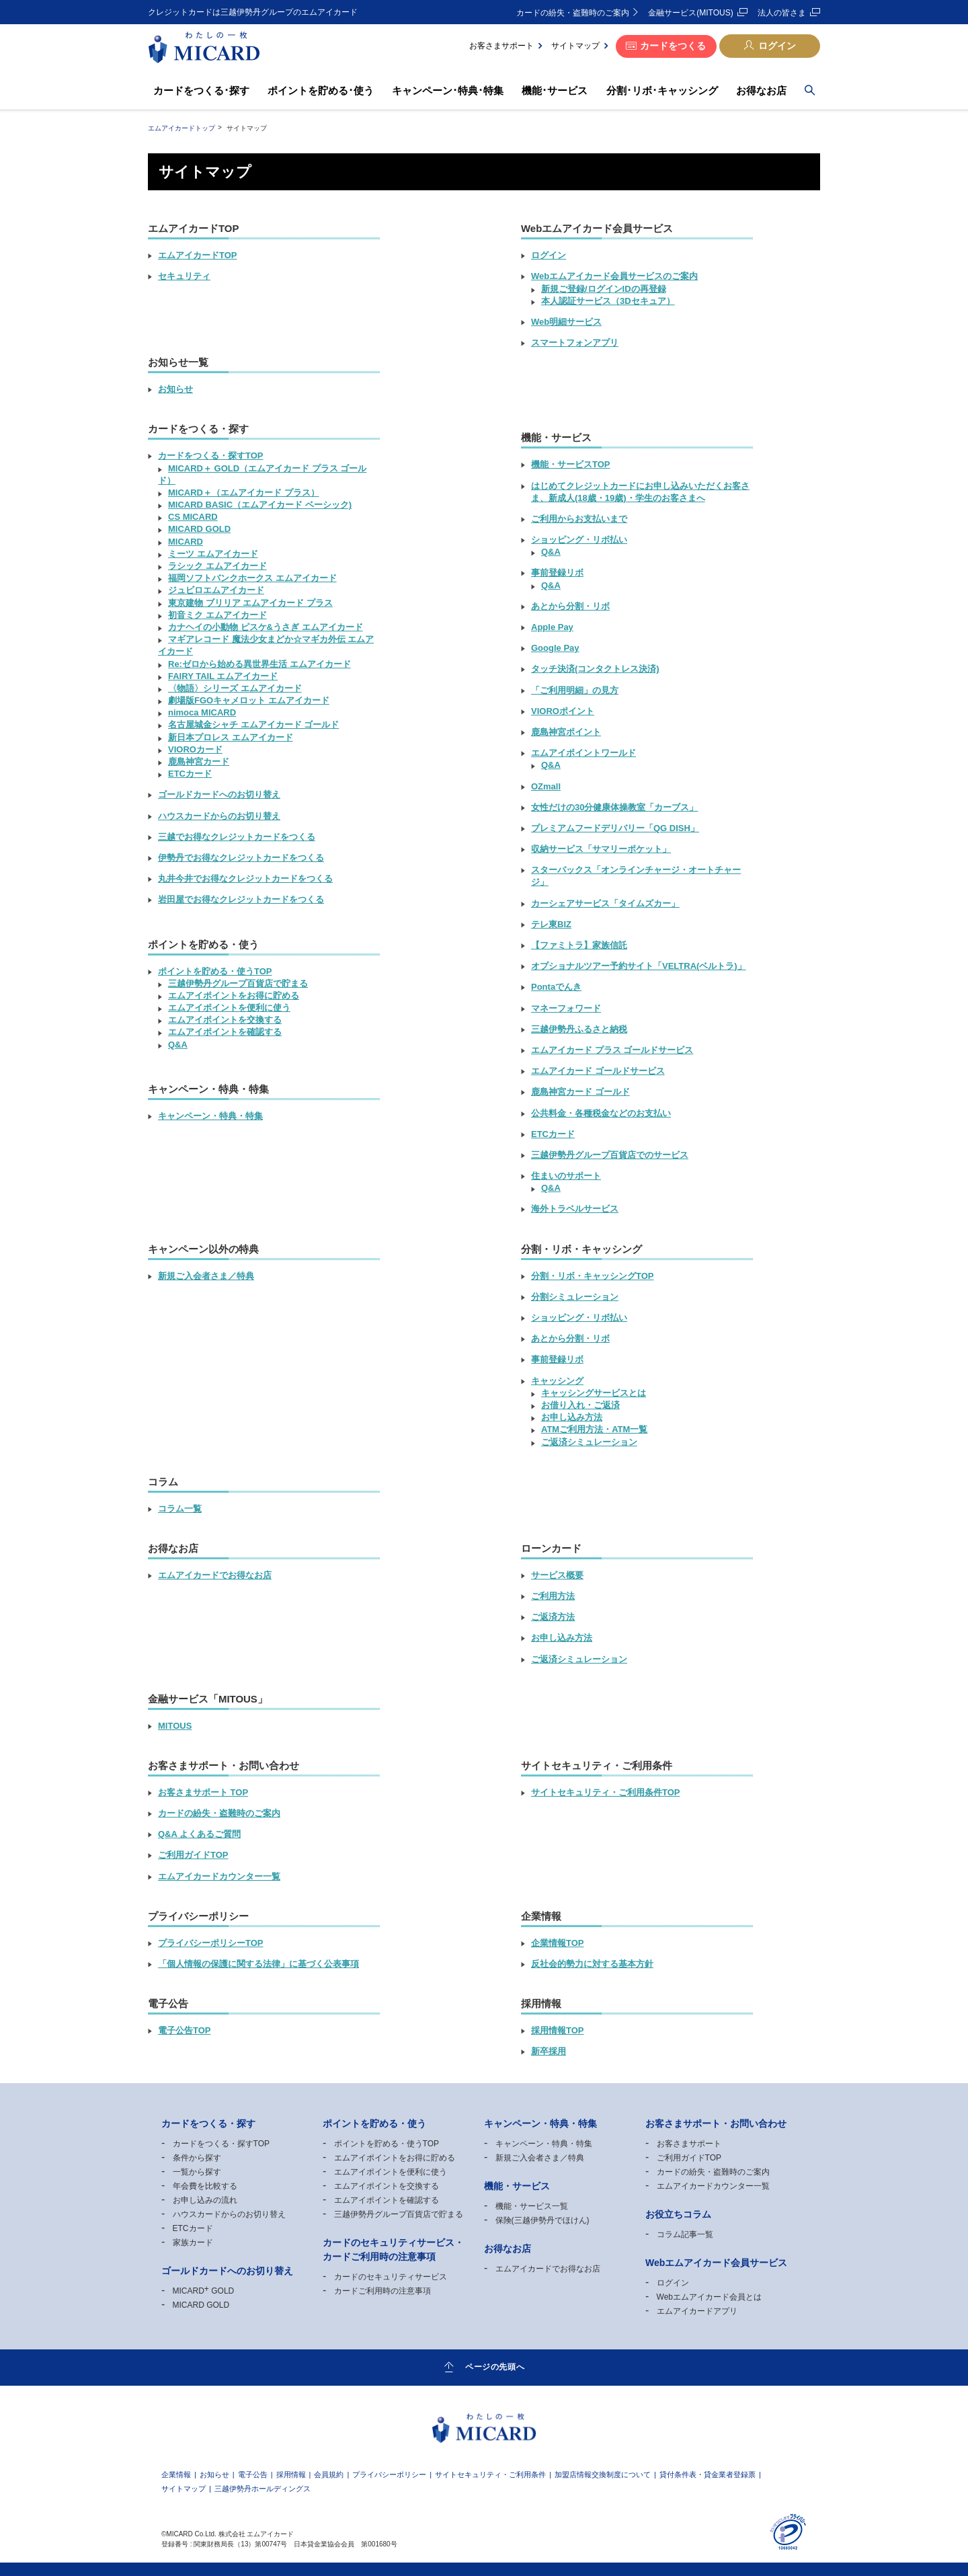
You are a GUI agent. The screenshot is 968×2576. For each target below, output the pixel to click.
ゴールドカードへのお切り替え (219, 794)
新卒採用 (548, 2051)
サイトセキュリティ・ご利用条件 (490, 2475)
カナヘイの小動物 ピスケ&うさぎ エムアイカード (265, 627)
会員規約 (329, 2475)
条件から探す (197, 2157)
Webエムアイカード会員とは (709, 2297)
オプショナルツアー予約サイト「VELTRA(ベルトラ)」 (638, 966)
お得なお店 (761, 90)
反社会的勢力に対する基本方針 (592, 1964)
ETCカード (190, 774)
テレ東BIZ (551, 924)
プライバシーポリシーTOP (211, 1943)
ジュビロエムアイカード (216, 590)
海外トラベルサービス (574, 1209)
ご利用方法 (553, 1596)
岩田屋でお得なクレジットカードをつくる (241, 899)
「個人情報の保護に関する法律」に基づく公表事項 (258, 1964)
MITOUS (175, 1726)
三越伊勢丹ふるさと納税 (579, 1029)
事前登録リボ (557, 573)
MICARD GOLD (199, 529)
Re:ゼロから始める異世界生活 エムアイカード (259, 664)
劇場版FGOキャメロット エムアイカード (248, 700)
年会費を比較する (205, 2186)
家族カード (193, 2242)
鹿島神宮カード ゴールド (580, 1092)
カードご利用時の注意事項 (382, 2291)
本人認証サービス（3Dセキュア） (608, 301)
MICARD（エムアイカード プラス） (243, 492)
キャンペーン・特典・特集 (210, 1116)
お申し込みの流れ (205, 2200)
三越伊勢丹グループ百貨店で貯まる (238, 983)
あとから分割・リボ (570, 606)
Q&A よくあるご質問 (199, 1834)
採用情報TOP (557, 2030)
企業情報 (176, 2475)
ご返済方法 (553, 1617)
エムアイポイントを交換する (225, 1020)
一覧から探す (197, 2172)
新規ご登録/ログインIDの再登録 (603, 289)
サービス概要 (557, 1575)
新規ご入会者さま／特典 (206, 1276)
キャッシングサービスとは (593, 1393)
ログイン (777, 45)
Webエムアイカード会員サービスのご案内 (614, 276)
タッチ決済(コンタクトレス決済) (595, 669)
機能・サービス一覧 (531, 2206)
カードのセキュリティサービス (390, 2276)
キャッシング (557, 1381)
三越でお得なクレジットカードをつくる (236, 837)
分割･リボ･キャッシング (662, 90)
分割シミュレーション (574, 1297)
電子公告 (253, 2475)
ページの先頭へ (494, 2367)
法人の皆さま (782, 12)
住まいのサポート (566, 1176)
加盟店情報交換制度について (603, 2475)
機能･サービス (555, 90)
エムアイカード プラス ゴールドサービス (612, 1050)
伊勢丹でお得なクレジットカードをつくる (241, 858)
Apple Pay (552, 627)
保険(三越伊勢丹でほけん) (542, 2220)
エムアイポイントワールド (583, 753)
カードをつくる (673, 45)
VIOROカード (195, 749)
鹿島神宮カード (198, 761)
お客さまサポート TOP (203, 1792)
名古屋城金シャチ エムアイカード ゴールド (253, 724)
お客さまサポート (501, 45)
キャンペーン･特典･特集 (447, 90)
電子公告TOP (184, 2030)
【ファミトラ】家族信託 (579, 945)
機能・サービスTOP (570, 464)
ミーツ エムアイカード (213, 554)
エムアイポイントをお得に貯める (233, 995)
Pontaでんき (556, 987)
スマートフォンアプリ (574, 343)
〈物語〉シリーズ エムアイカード (235, 688)
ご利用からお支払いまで (579, 519)
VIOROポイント (562, 711)
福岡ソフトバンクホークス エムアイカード (252, 578)
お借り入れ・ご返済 (580, 1405)
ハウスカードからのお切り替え (219, 816)
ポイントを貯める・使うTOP (215, 971)
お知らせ (175, 389)
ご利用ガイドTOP (193, 1855)
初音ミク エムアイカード (217, 615)
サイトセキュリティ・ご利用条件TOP (605, 1792)
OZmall (546, 786)
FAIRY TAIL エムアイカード (223, 676)
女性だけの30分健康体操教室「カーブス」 (614, 807)
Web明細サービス (566, 322)
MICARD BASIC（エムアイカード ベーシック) (260, 505)
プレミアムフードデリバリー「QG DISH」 (615, 828)
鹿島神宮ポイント (566, 732)
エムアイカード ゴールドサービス (598, 1071)
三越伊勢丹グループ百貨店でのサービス (609, 1155)
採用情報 (291, 2475)
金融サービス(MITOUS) (690, 12)
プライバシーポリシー (389, 2475)
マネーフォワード (566, 1008)
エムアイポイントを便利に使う (229, 1008)
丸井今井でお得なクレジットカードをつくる (245, 878)
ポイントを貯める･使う (321, 90)
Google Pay (555, 648)
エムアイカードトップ (181, 128)
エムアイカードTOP (197, 255)
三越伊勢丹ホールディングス (262, 2489)
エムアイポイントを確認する (225, 1032)
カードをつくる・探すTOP (211, 456)
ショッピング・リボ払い (579, 540)
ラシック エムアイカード (217, 566)
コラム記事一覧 (685, 2234)
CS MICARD (193, 517)
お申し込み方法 (571, 1417)
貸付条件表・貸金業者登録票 (707, 2475)
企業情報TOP (557, 1943)
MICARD (185, 542)
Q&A (178, 1045)
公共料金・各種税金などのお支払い (601, 1113)
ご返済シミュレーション (589, 1442)
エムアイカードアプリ (697, 2311)
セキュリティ (184, 276)
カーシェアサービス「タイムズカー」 (605, 903)
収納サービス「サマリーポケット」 (601, 849)
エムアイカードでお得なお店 (215, 1575)
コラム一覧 (180, 1509)
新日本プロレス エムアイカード (230, 737)
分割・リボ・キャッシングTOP (592, 1276)
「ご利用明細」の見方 (574, 690)
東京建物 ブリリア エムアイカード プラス (250, 603)
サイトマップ (575, 45)
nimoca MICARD (202, 712)
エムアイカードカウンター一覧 (219, 1876)
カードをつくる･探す (201, 90)
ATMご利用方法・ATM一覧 (594, 1429)
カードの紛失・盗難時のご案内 (572, 12)
